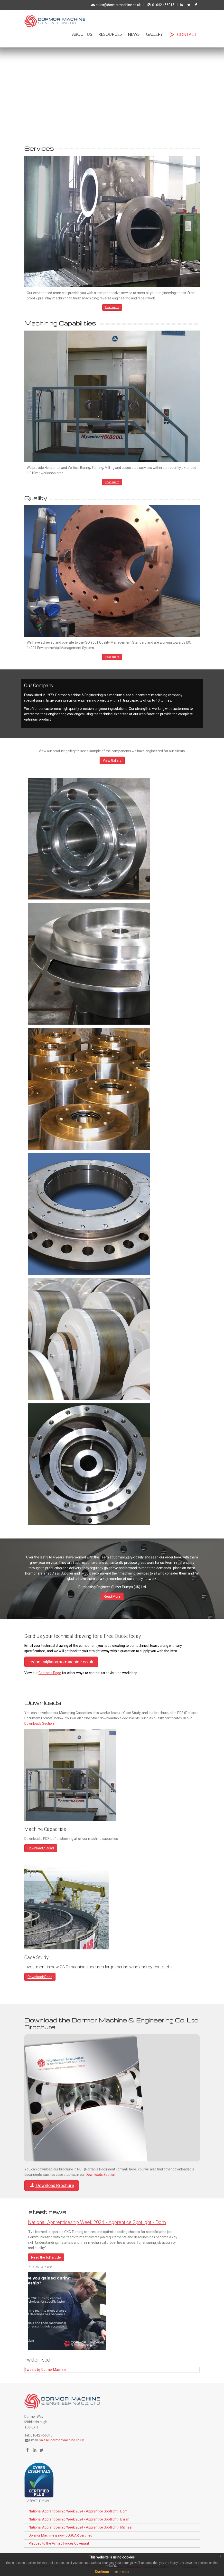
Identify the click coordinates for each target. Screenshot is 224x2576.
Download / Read (41, 1848)
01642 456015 (160, 5)
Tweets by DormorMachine (45, 2370)
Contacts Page (49, 1673)
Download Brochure (51, 2185)
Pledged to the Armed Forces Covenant (59, 2543)
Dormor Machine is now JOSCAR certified (60, 2535)
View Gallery (112, 760)
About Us (82, 34)
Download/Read (40, 1977)
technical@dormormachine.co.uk (61, 1661)
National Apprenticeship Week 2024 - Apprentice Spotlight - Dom (78, 2511)
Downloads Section (39, 1723)
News (134, 34)
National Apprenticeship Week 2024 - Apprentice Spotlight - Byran (79, 2519)
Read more (112, 307)
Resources (110, 34)
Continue (102, 2572)
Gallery (154, 34)
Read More (112, 1596)
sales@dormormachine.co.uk (61, 2440)
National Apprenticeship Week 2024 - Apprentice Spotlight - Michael (80, 2527)
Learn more (121, 2572)
